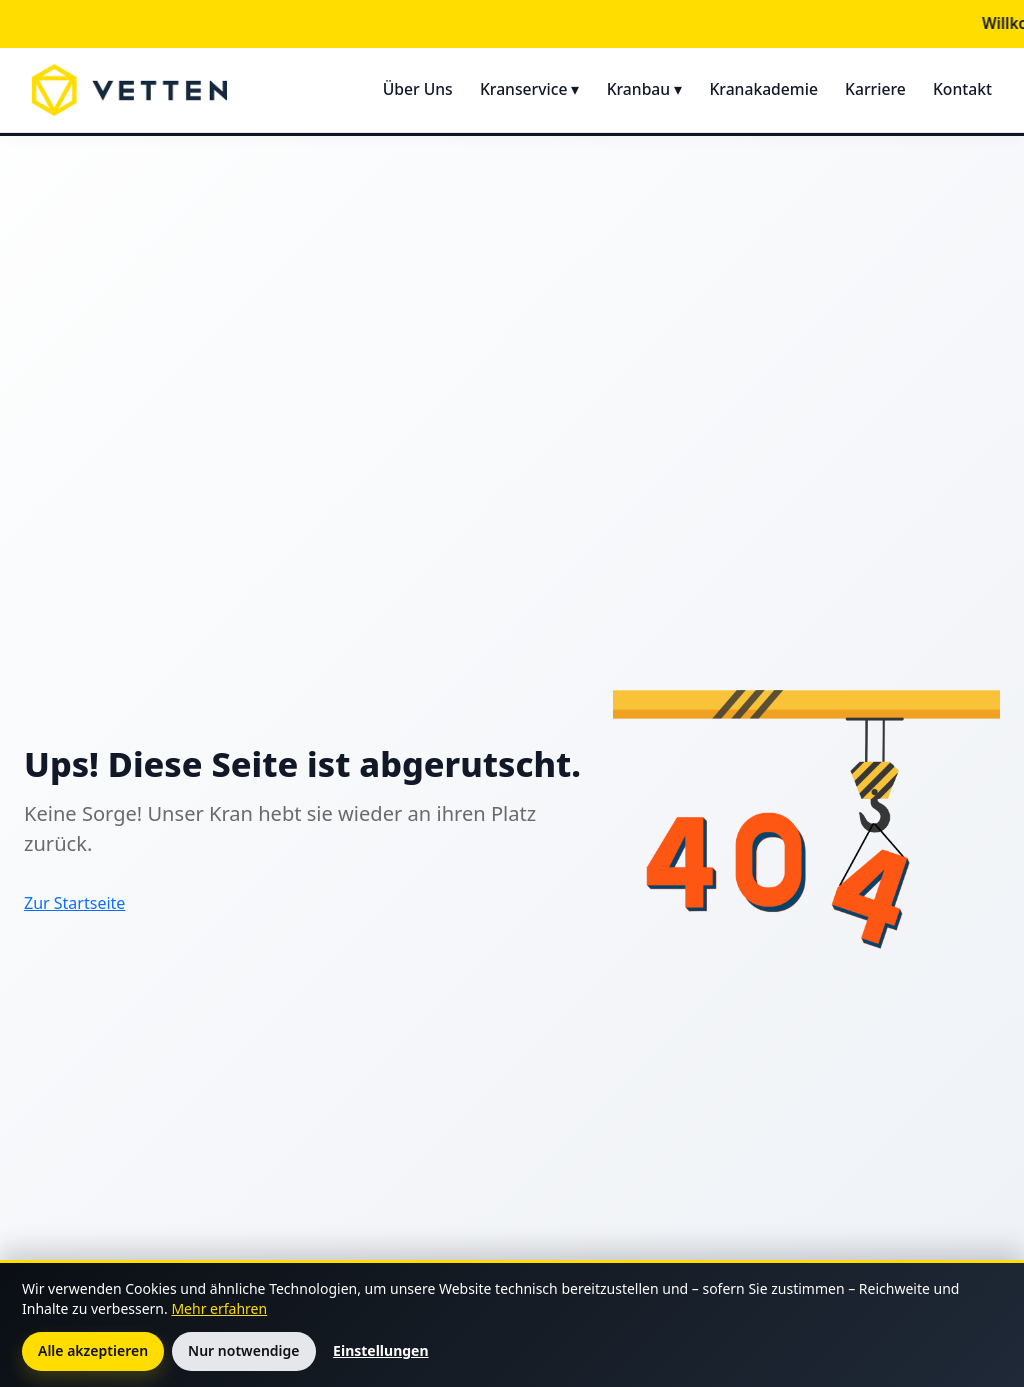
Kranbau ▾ (645, 89)
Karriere (875, 89)
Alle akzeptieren (93, 1350)
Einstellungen (380, 1350)
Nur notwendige (243, 1350)
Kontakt (962, 89)
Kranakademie (763, 89)
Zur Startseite (74, 903)
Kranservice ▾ (530, 89)
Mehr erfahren (219, 1308)
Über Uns (418, 89)
